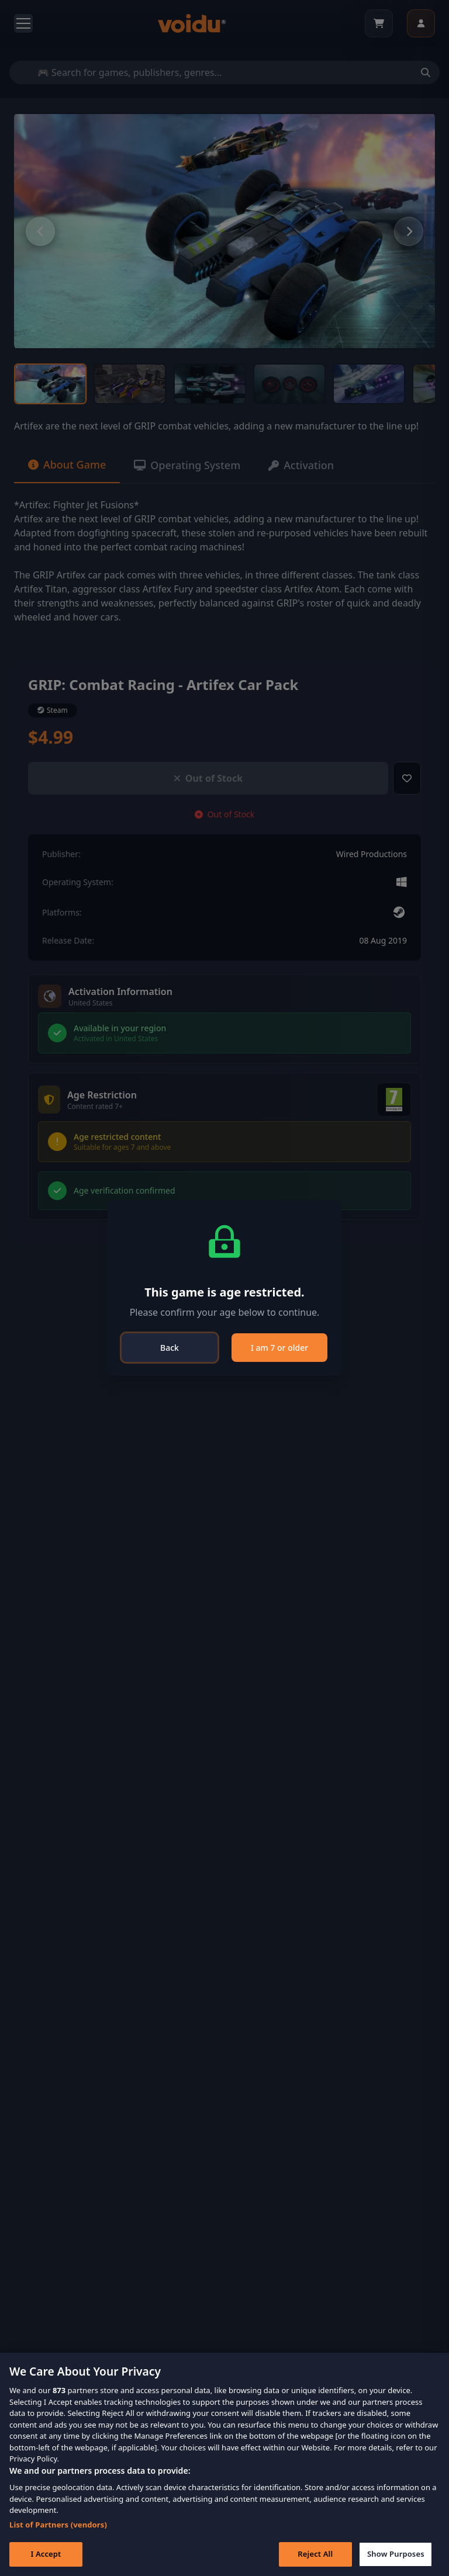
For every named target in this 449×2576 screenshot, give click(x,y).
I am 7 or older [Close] (279, 1347)
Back (169, 1347)
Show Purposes (395, 2554)
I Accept (45, 2554)
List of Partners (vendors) (58, 2524)
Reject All (315, 2554)
